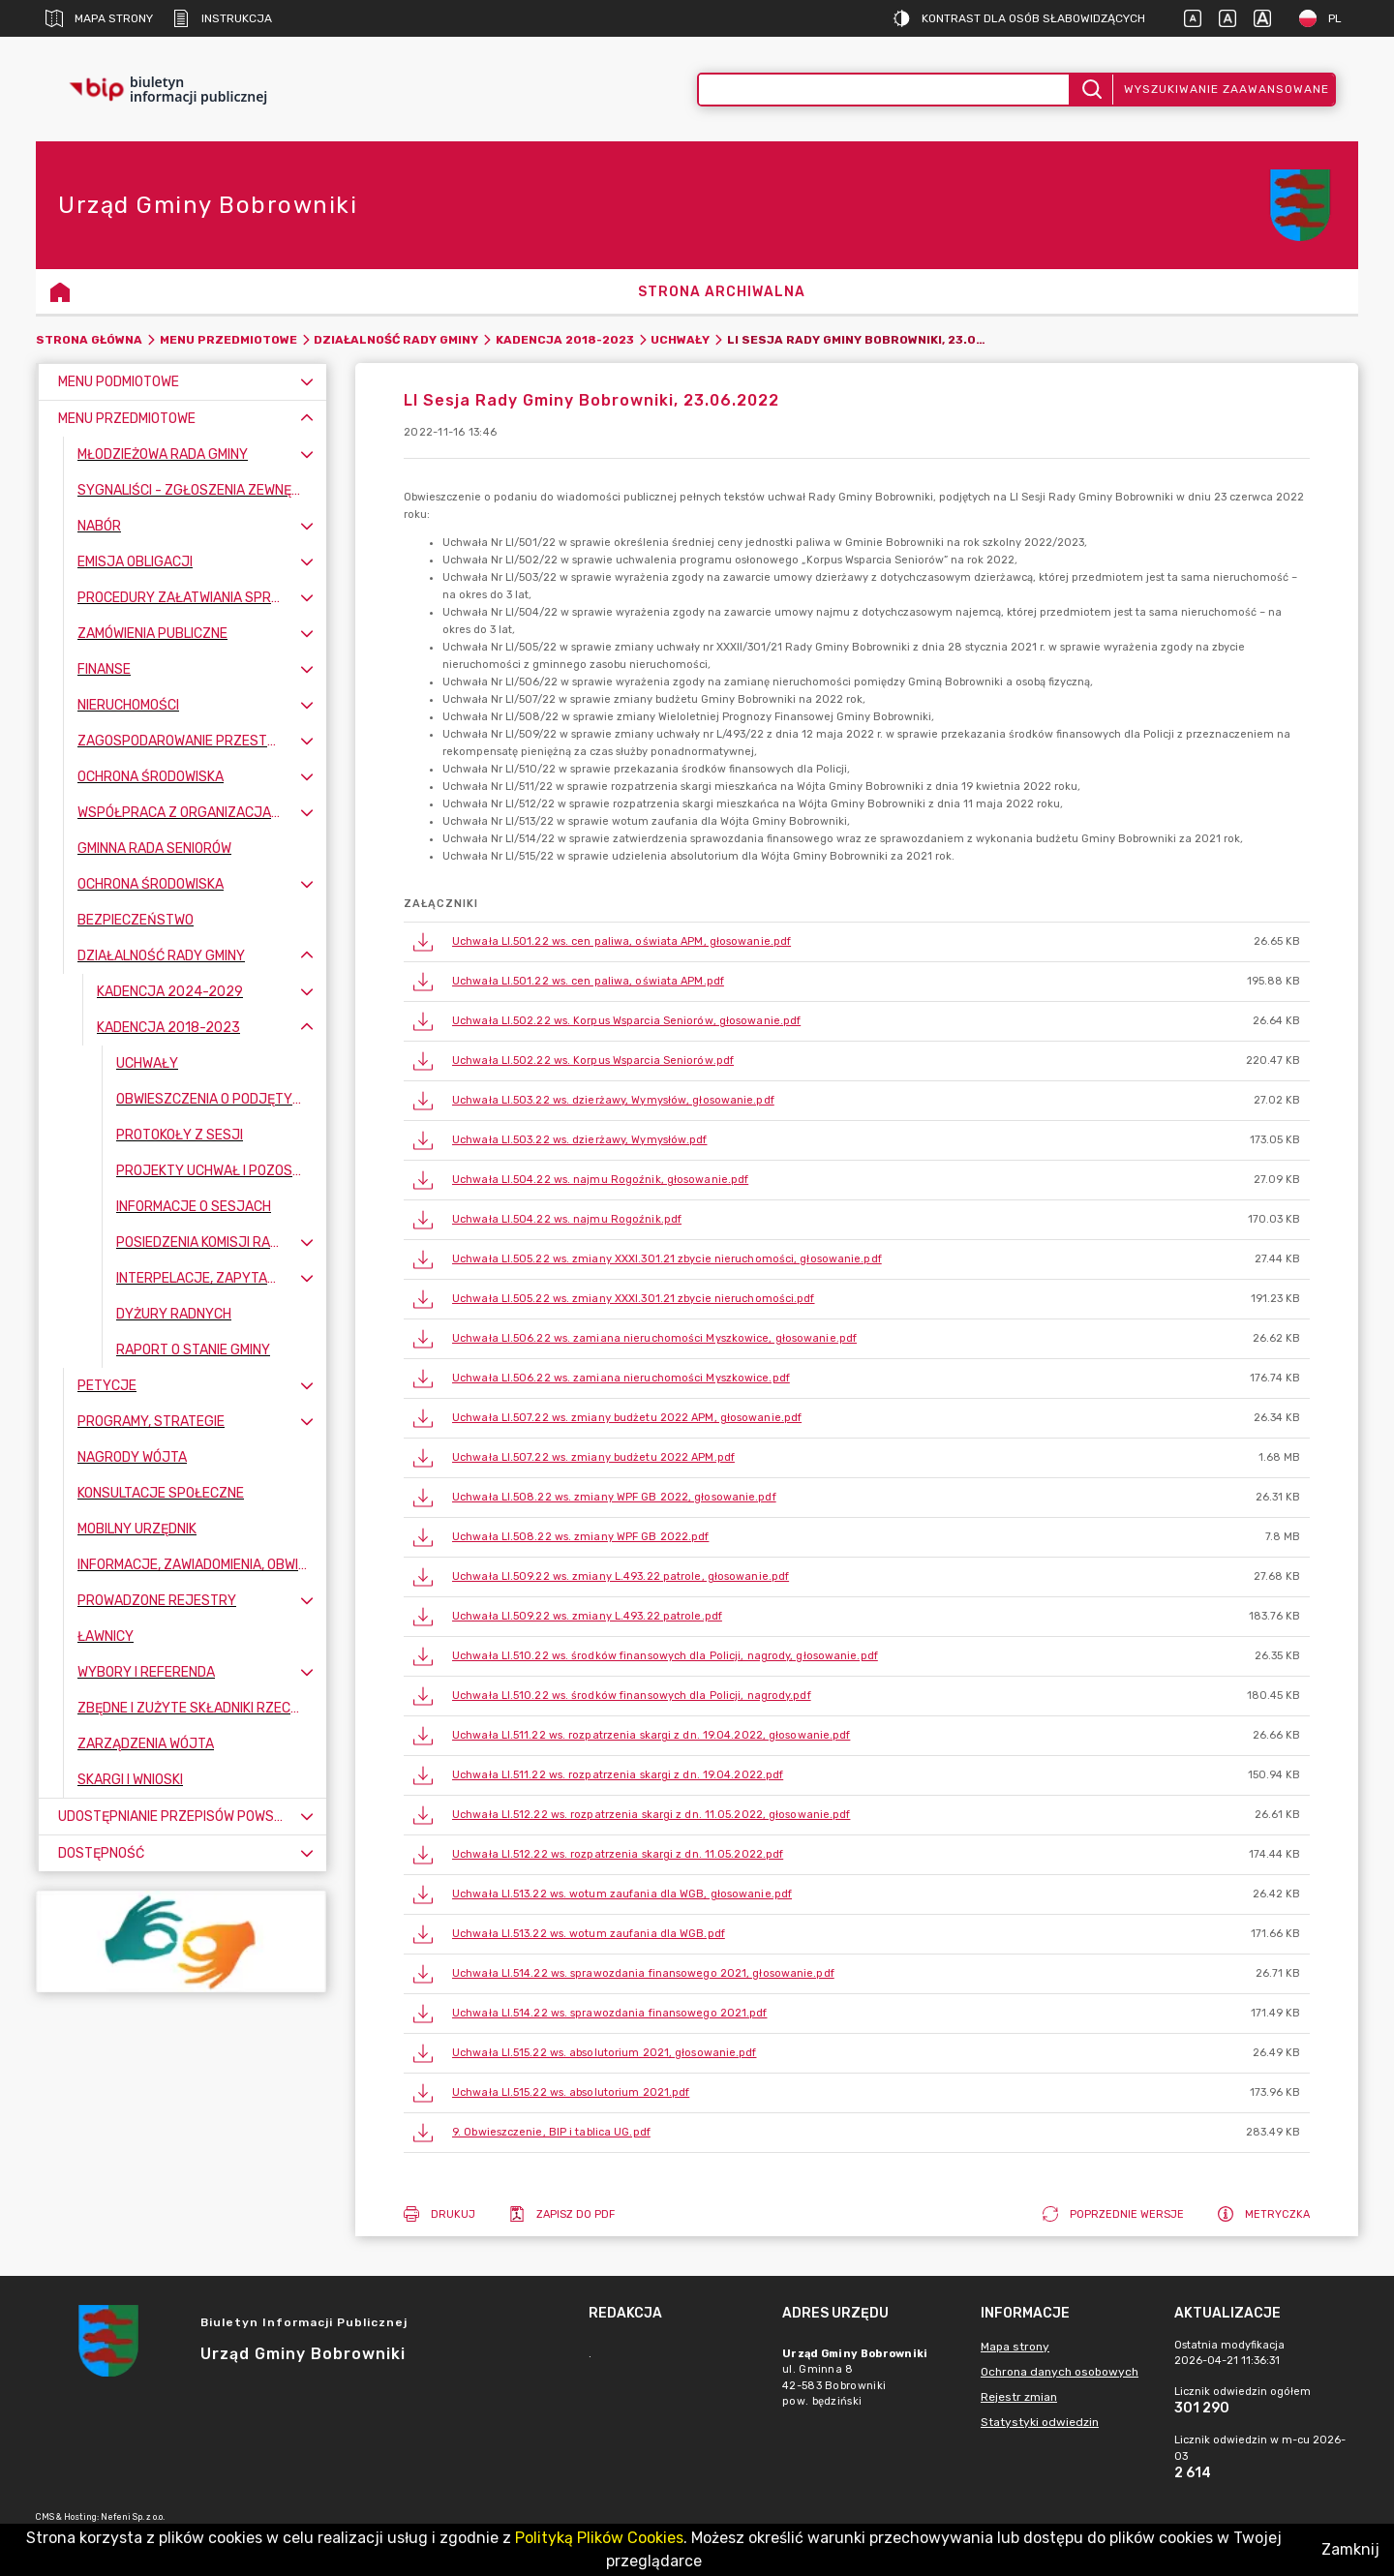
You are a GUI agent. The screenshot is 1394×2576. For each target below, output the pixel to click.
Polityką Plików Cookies (599, 2538)
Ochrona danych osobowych (1059, 2372)
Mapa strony (99, 18)
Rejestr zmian (1019, 2397)
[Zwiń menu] (306, 419)
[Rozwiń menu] (306, 382)
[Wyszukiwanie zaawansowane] (884, 90)
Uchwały (680, 340)
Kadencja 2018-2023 (565, 340)
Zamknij (1350, 2549)
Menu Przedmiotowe (228, 340)
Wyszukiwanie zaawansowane (1226, 89)
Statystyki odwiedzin (1040, 2422)
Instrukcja (222, 18)
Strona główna (89, 340)
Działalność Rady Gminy (396, 340)
